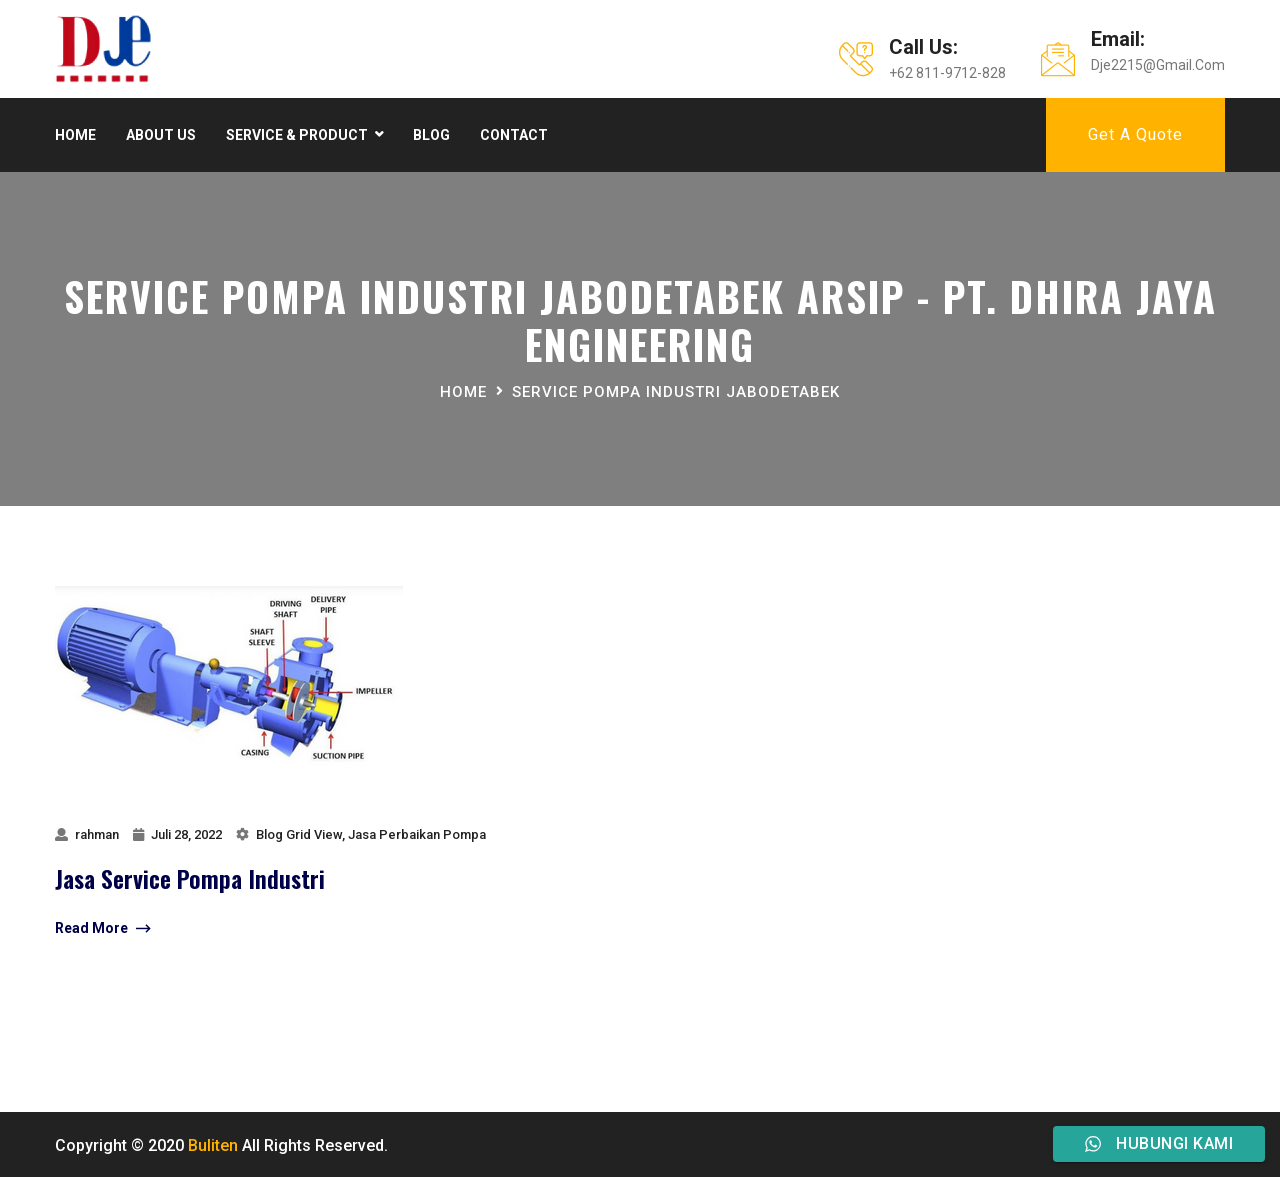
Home (75, 135)
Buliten (213, 1145)
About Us (161, 135)
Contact (514, 135)
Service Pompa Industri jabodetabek (676, 392)
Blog (431, 135)
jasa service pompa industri (190, 878)
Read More (102, 929)
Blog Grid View (299, 834)
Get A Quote (1135, 134)
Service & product (297, 135)
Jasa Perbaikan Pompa (417, 834)
